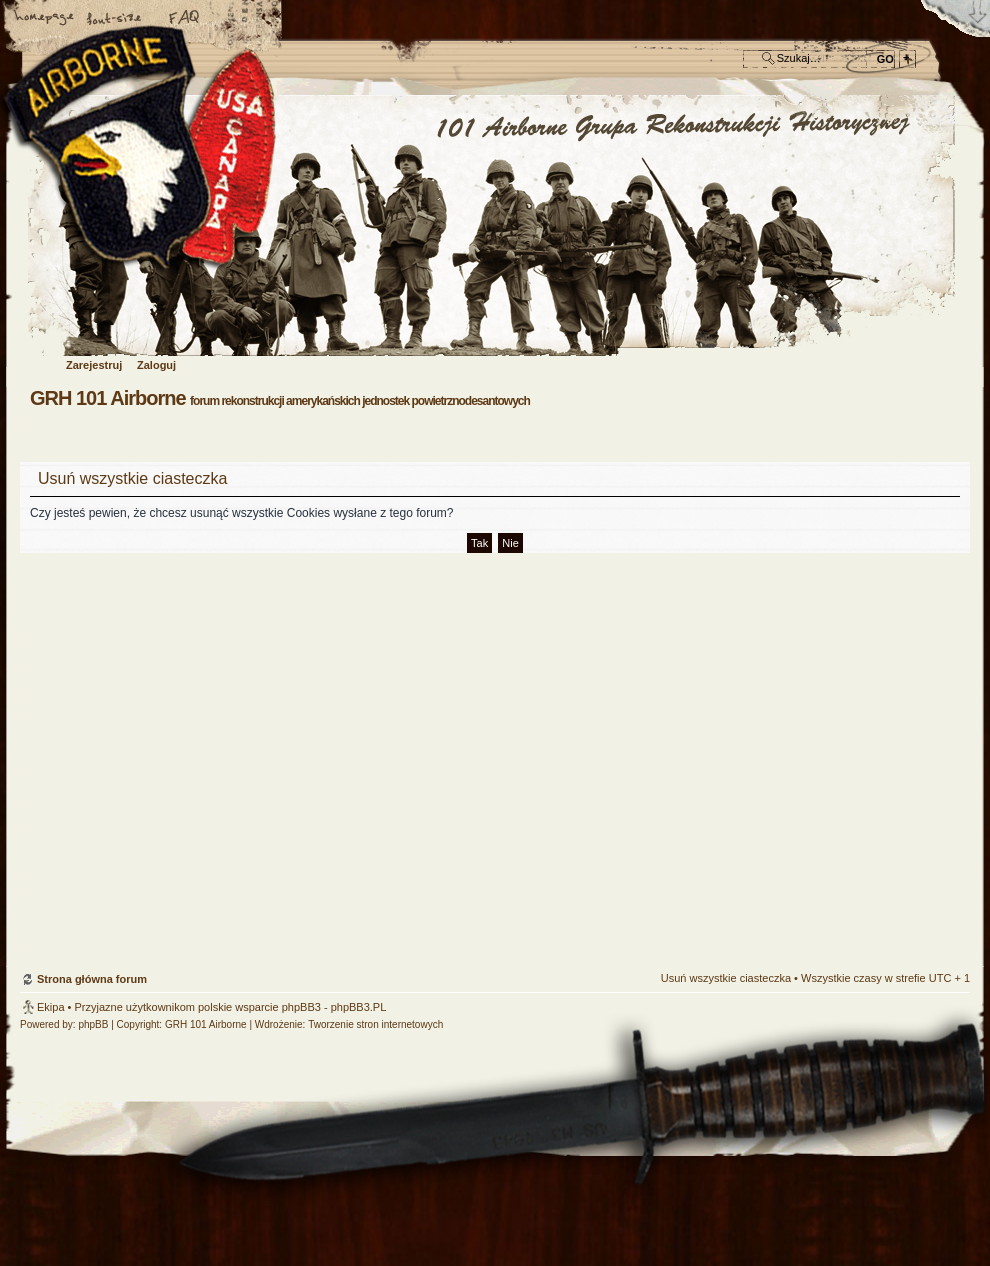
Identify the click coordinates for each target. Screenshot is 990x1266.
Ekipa (51, 1007)
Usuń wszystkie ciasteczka (726, 978)
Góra (945, 855)
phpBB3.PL (359, 1007)
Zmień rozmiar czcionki (115, 19)
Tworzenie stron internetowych (375, 1024)
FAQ (185, 19)
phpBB (93, 1024)
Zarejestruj (94, 365)
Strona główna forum (492, 226)
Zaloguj (156, 365)
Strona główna (45, 19)
